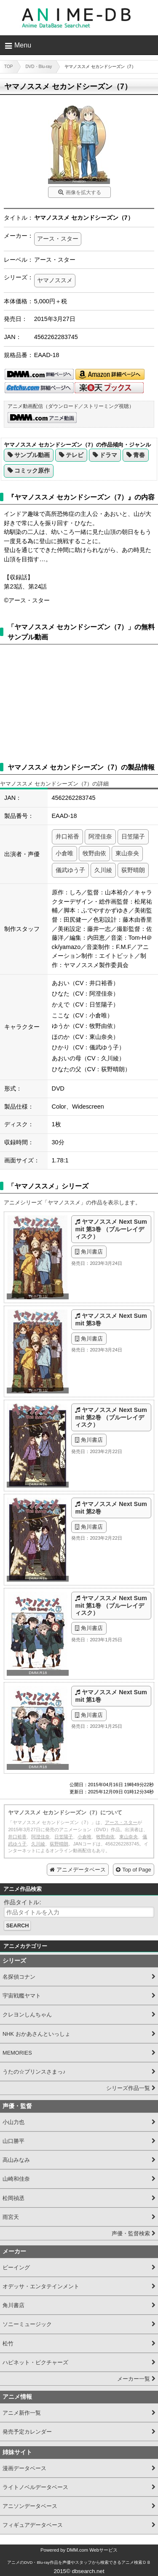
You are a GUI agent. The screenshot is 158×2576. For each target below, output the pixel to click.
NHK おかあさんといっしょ (36, 2034)
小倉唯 (64, 853)
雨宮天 (11, 2217)
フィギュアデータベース (33, 2525)
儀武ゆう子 (70, 870)
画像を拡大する (83, 192)
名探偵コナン (19, 1977)
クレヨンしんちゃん (27, 2014)
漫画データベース (24, 2468)
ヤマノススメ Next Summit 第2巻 (111, 1507)
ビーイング (16, 2267)
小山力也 (13, 2122)
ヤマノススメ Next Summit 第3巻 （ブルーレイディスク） (111, 1229)
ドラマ (108, 455)
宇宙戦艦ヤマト (22, 1995)
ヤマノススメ (54, 280)
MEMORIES (17, 2053)
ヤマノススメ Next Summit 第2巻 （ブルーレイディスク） (111, 1417)
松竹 (8, 2343)
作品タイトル (21, 1902)
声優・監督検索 (131, 2233)
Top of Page (136, 1869)
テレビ (74, 455)
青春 (139, 455)
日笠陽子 (133, 836)
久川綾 (103, 870)
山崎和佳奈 (16, 2179)
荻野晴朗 (133, 870)
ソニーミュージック (27, 2324)
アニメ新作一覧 (22, 2413)
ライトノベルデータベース (35, 2487)
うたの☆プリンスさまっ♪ (34, 2072)
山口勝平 (13, 2141)
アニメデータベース (81, 1869)
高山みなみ (16, 2160)
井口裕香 (67, 836)
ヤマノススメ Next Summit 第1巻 (111, 1696)
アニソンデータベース (30, 2506)
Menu (22, 45)
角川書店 (92, 1252)
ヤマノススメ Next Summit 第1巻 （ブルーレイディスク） (111, 1605)
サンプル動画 (32, 455)
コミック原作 (32, 470)
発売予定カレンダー (27, 2432)
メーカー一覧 (133, 2379)
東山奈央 (127, 853)
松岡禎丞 (13, 2198)
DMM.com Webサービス (92, 2549)
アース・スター (57, 238)
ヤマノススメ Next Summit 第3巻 (111, 1319)
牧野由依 (94, 853)
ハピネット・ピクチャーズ (35, 2362)
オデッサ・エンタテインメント (41, 2286)
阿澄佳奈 (100, 836)
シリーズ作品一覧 (128, 2088)
